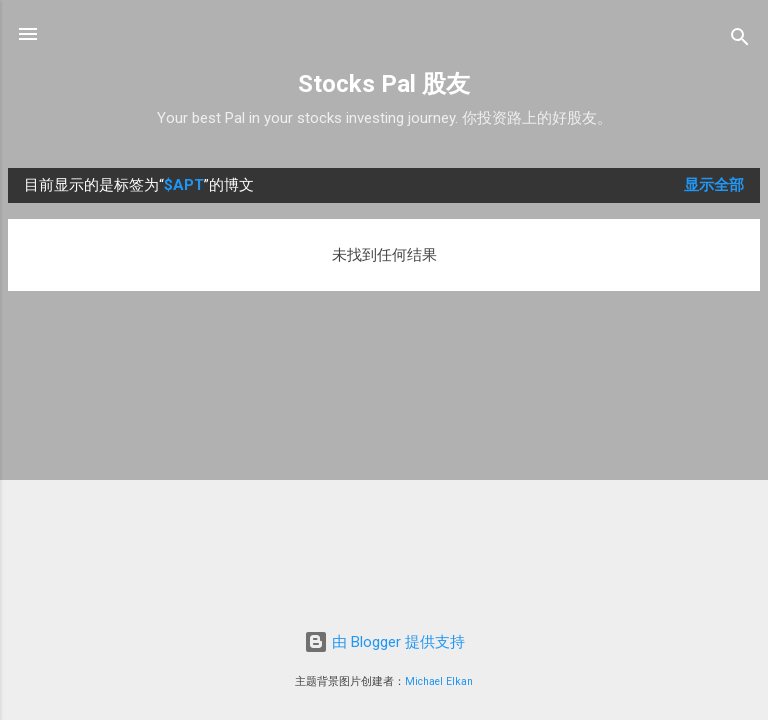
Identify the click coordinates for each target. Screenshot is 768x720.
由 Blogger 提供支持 (384, 642)
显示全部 (714, 185)
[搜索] (740, 40)
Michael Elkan (439, 681)
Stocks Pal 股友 (384, 84)
